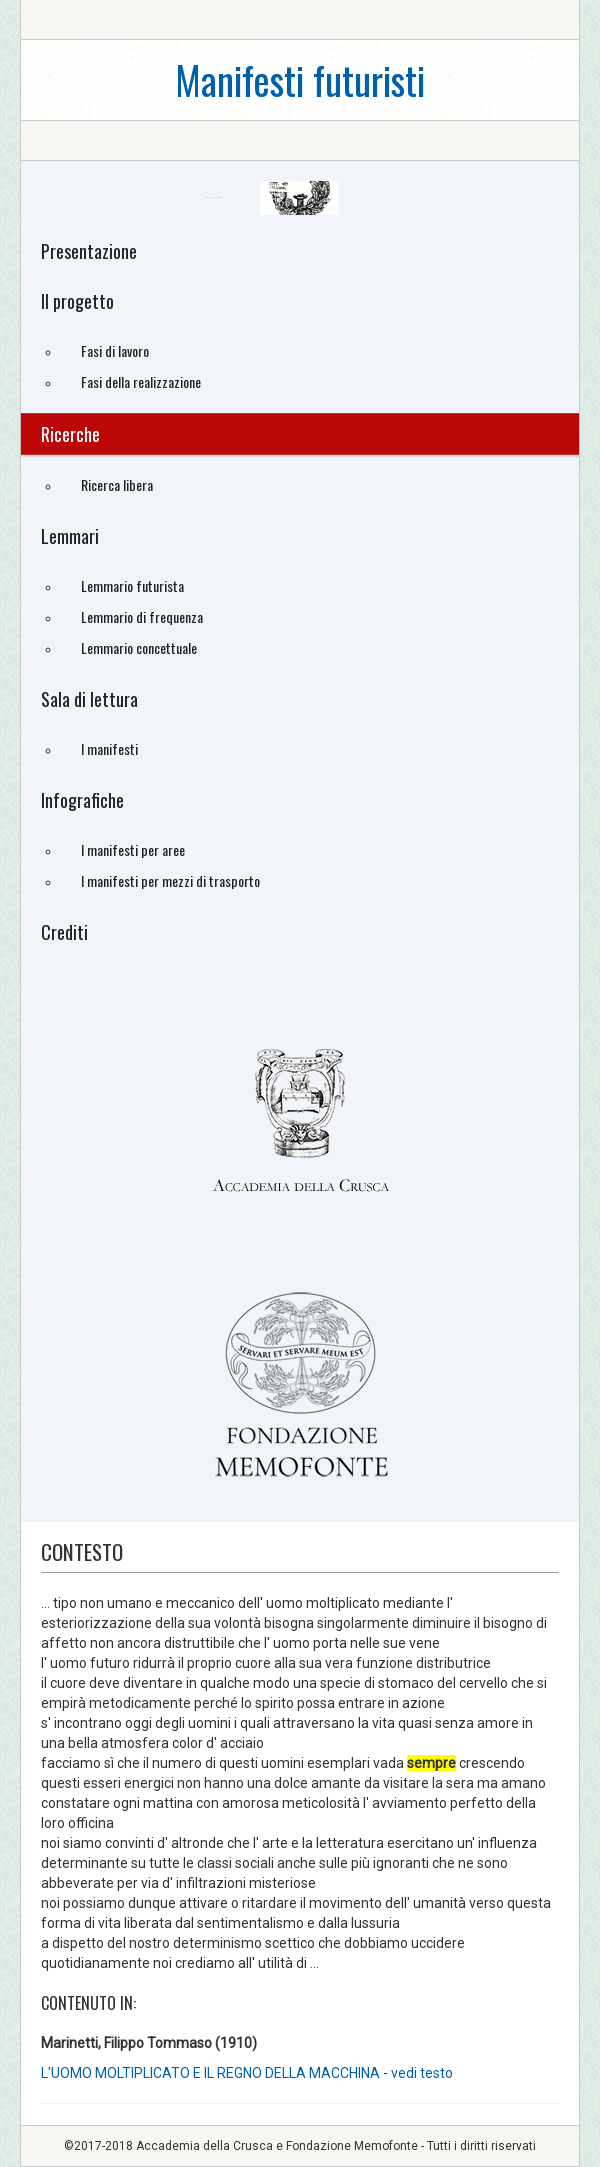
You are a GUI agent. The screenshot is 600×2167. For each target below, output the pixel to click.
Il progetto (77, 301)
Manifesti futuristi (300, 79)
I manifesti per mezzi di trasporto (170, 880)
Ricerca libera (117, 484)
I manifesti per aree (133, 849)
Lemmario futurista (132, 585)
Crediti (64, 932)
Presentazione (89, 251)
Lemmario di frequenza (142, 616)
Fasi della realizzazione (141, 381)
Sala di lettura (89, 699)
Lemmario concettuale (139, 647)
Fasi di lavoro (115, 350)
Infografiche (82, 800)
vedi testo (422, 2073)
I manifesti (109, 748)
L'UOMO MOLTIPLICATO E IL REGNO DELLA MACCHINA (210, 2073)
